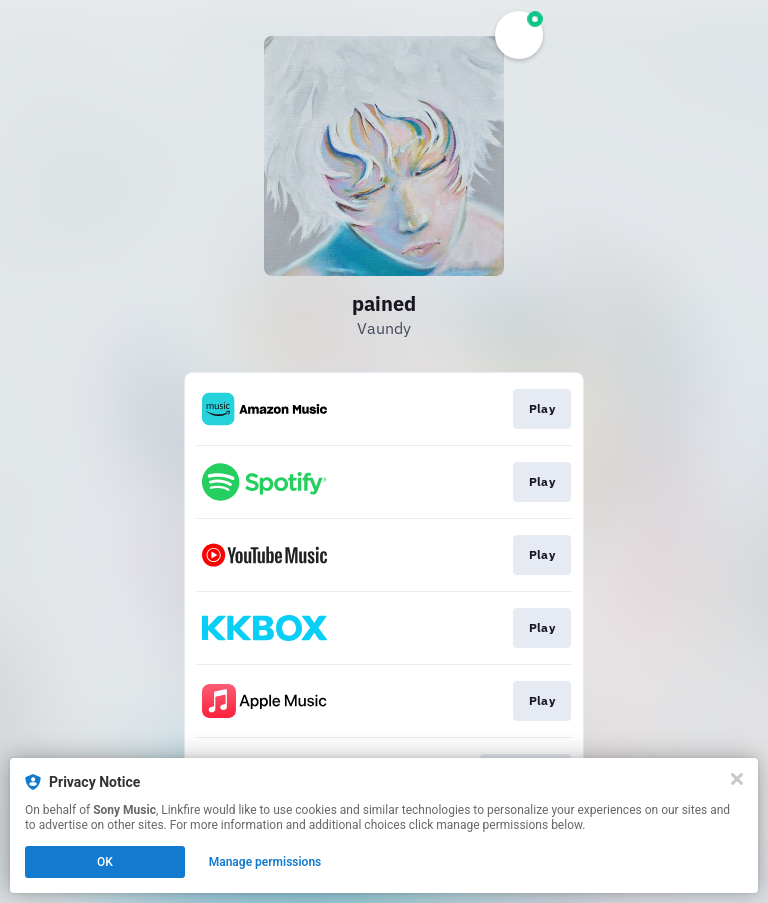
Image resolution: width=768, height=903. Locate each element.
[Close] (737, 779)
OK (105, 862)
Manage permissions (265, 862)
